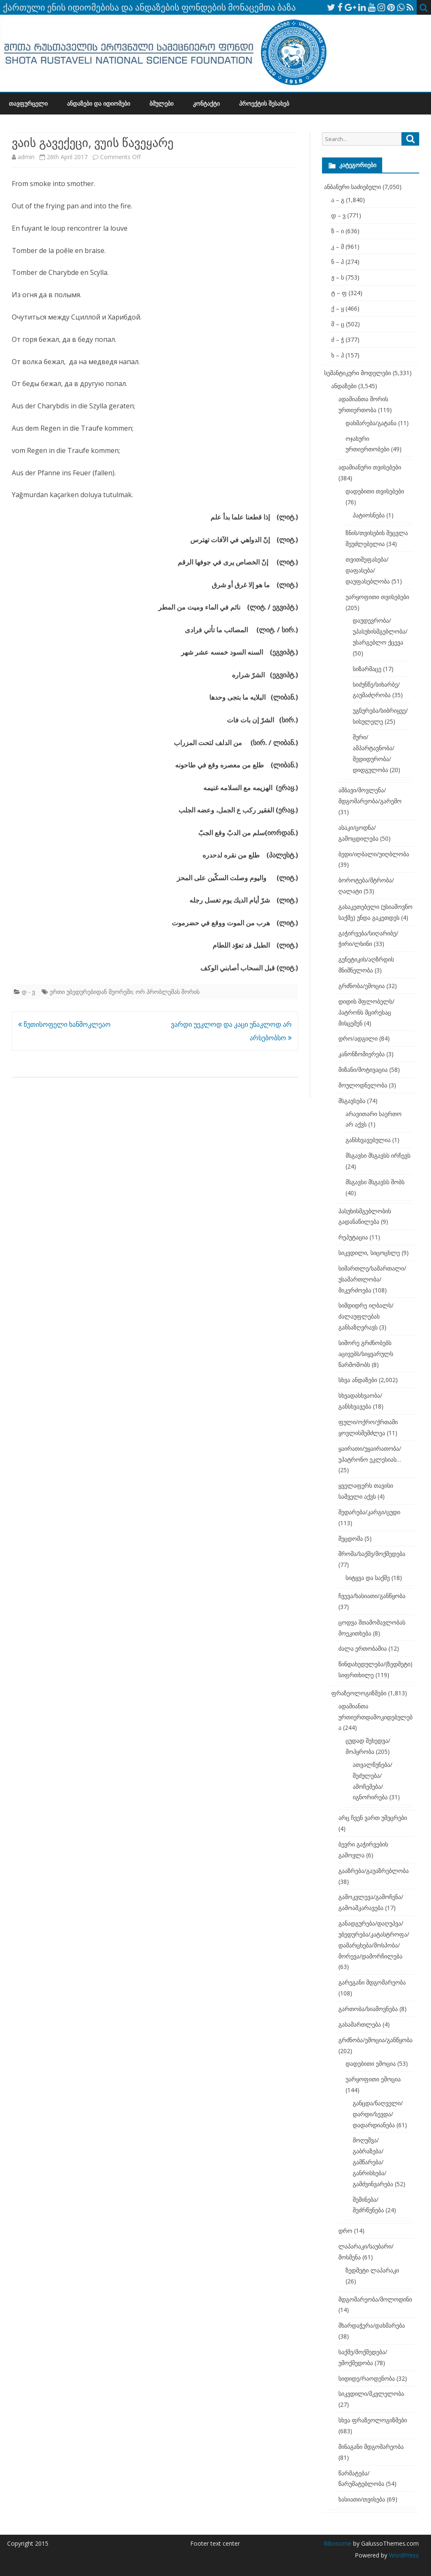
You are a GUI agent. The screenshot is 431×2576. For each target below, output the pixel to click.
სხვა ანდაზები (357, 1380)
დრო (345, 2231)
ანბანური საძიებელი (352, 187)
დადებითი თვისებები (375, 491)
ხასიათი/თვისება (361, 2499)
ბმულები (161, 103)
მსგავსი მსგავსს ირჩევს (378, 1155)
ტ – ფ (339, 293)
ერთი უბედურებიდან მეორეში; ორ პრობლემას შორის (125, 992)
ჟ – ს (337, 277)
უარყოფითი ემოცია (373, 2079)
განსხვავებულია (368, 1140)
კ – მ (337, 246)
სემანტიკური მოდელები (357, 373)
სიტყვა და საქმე (368, 1578)
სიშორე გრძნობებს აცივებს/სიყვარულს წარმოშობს (365, 1354)
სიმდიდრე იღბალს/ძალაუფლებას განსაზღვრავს (366, 1316)
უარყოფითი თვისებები (377, 597)
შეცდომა (350, 1538)
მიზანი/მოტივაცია (363, 1070)
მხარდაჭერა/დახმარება (371, 2325)
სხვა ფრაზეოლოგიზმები (372, 2420)
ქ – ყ (337, 308)
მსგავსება (351, 1101)
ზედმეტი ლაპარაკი (372, 2270)
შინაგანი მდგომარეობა (371, 2447)
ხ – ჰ (337, 355)
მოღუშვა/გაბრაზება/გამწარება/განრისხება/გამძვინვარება (373, 2161)
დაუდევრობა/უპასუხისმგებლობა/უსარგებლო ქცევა (380, 631)
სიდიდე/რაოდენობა (366, 2378)
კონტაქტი (206, 103)
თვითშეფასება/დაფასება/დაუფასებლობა (368, 570)
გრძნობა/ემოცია (361, 986)
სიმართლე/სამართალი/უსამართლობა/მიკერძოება (372, 1279)
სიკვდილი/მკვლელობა (371, 2394)
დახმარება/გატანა (371, 423)
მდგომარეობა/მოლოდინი (375, 2299)
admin (26, 157)
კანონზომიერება (361, 1054)
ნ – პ (337, 262)
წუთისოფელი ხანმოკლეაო (64, 1024)
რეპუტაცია (353, 1237)
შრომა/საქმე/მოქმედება (371, 1554)
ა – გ (337, 200)
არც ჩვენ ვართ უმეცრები (372, 1818)
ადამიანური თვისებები (369, 467)
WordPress (403, 2555)
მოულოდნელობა (362, 1085)
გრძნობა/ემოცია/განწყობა (375, 2040)
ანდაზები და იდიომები (98, 103)
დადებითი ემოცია (371, 2063)
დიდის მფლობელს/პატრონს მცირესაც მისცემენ (366, 1012)
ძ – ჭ (337, 340)
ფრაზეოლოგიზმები (358, 1693)
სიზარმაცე (367, 669)
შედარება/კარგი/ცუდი (369, 1512)
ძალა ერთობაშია (362, 1648)
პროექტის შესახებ (264, 103)
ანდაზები (344, 386)
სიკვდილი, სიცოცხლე (369, 1253)
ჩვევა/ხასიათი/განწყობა (371, 1596)
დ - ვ (28, 992)
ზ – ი (337, 231)
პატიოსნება (369, 515)
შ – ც (337, 324)
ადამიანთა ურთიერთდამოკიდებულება (375, 1717)
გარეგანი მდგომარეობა (372, 1982)
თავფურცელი (28, 103)
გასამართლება (359, 2024)
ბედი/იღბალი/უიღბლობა (373, 854)
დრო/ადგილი (358, 1038)
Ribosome (337, 2543)
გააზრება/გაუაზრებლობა (373, 1871)
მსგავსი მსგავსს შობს (375, 1182)
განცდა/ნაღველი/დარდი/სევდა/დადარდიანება (378, 2114)
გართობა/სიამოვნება (368, 2009)
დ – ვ (338, 215)
